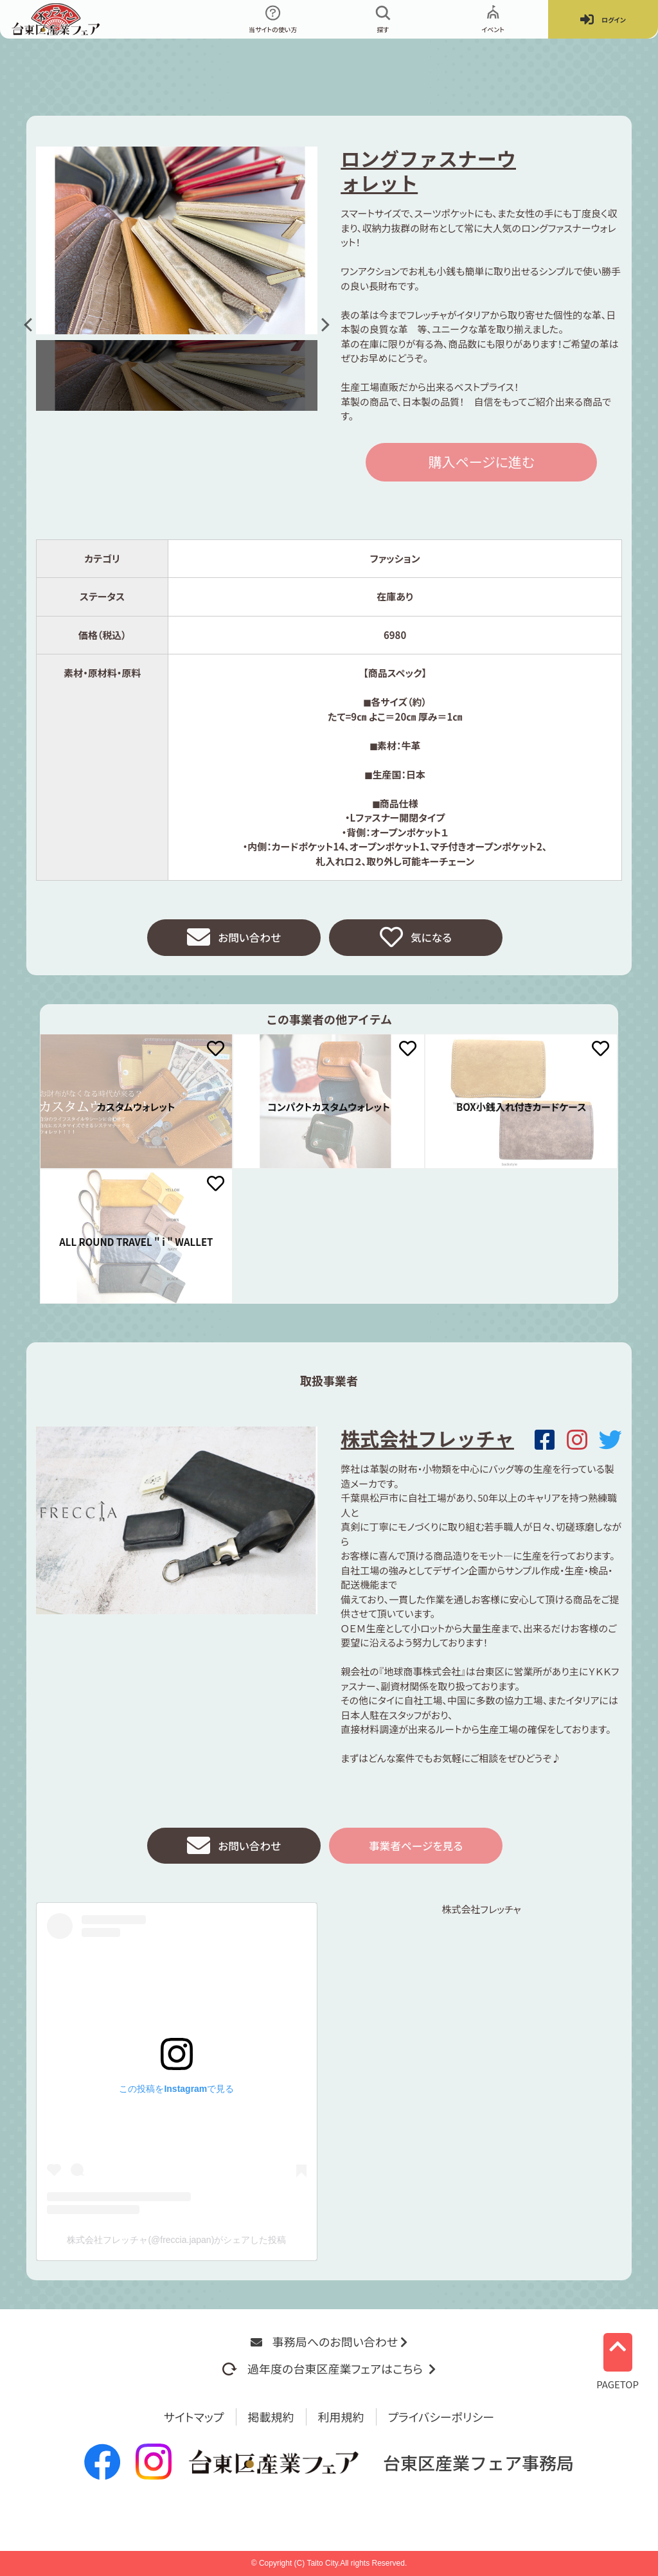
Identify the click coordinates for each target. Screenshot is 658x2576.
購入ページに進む (481, 461)
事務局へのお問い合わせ (329, 2341)
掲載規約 (271, 2416)
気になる (415, 938)
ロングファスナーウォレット (428, 170)
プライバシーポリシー (441, 2416)
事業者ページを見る (416, 1849)
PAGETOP (617, 2357)
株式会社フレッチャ (427, 1440)
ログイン (603, 19)
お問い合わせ (233, 938)
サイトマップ (194, 2416)
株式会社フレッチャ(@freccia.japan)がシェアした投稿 (176, 2244)
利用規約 (341, 2416)
